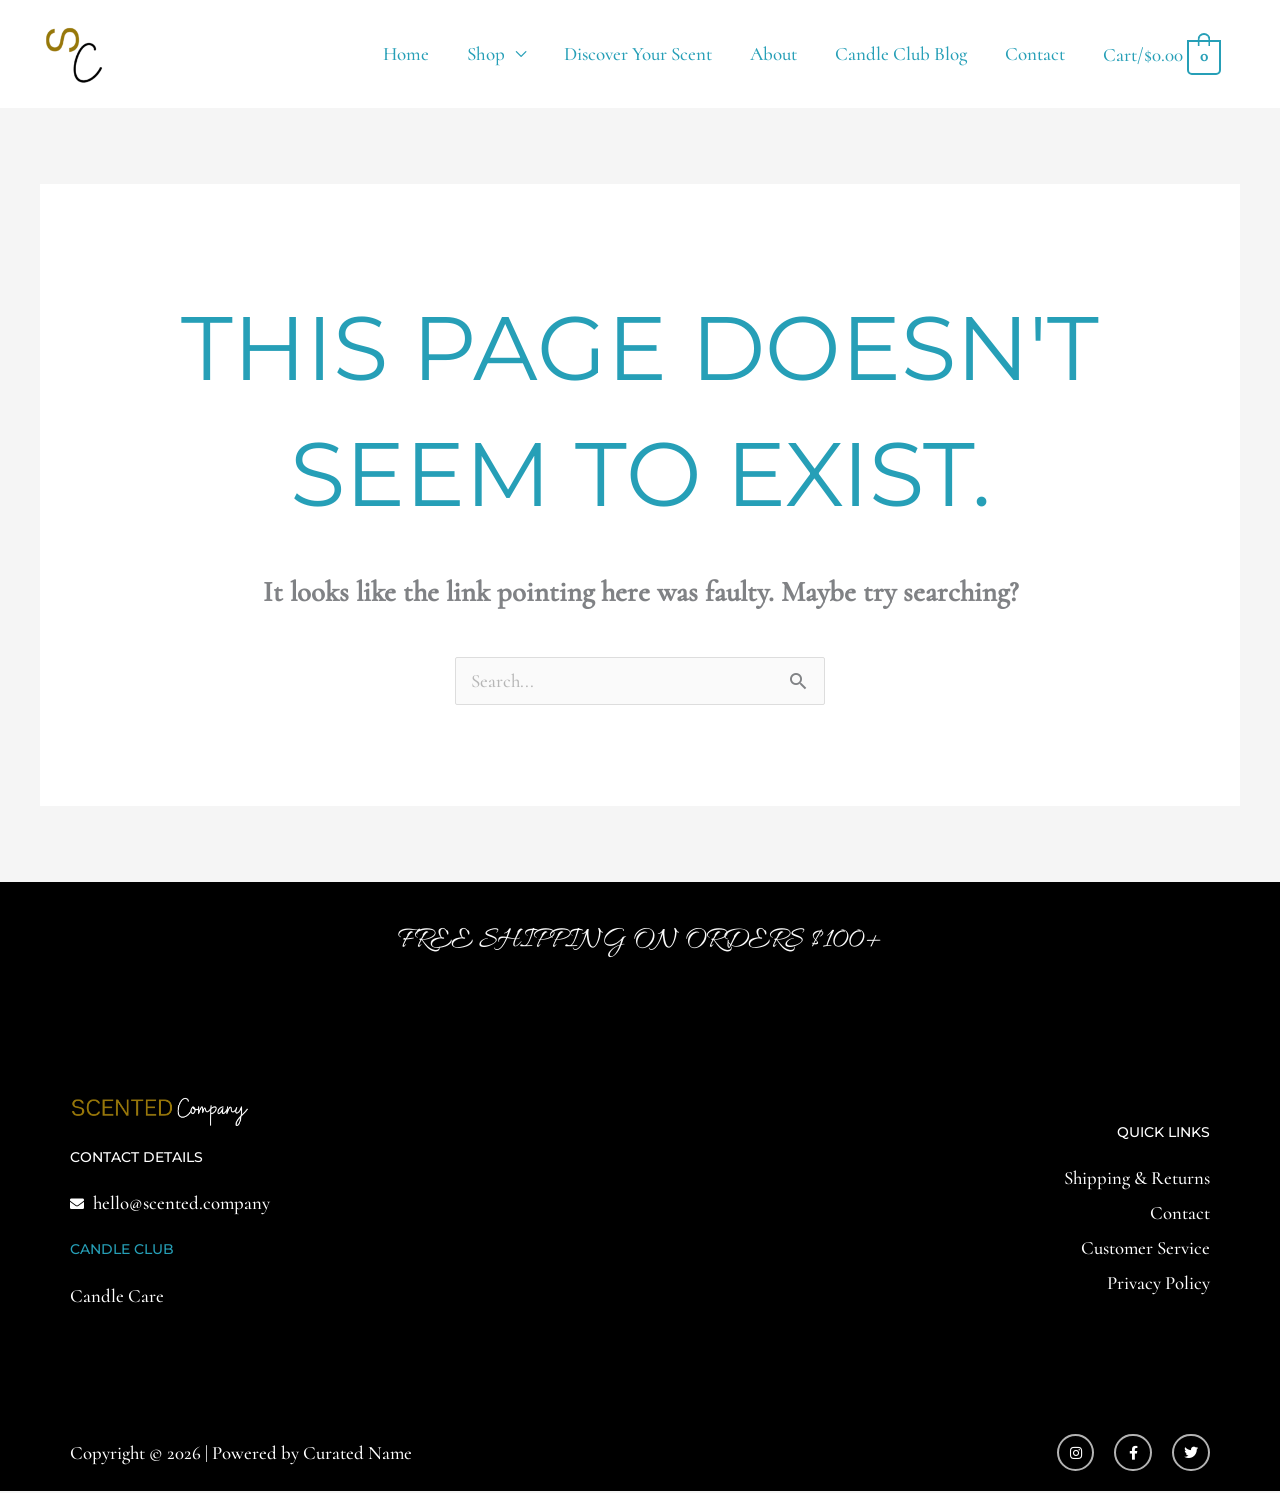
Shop (486, 53)
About (773, 53)
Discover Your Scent (638, 53)
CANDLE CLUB (122, 1251)
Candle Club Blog (901, 53)
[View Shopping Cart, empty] (1162, 54)
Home (406, 53)
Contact (1035, 53)
